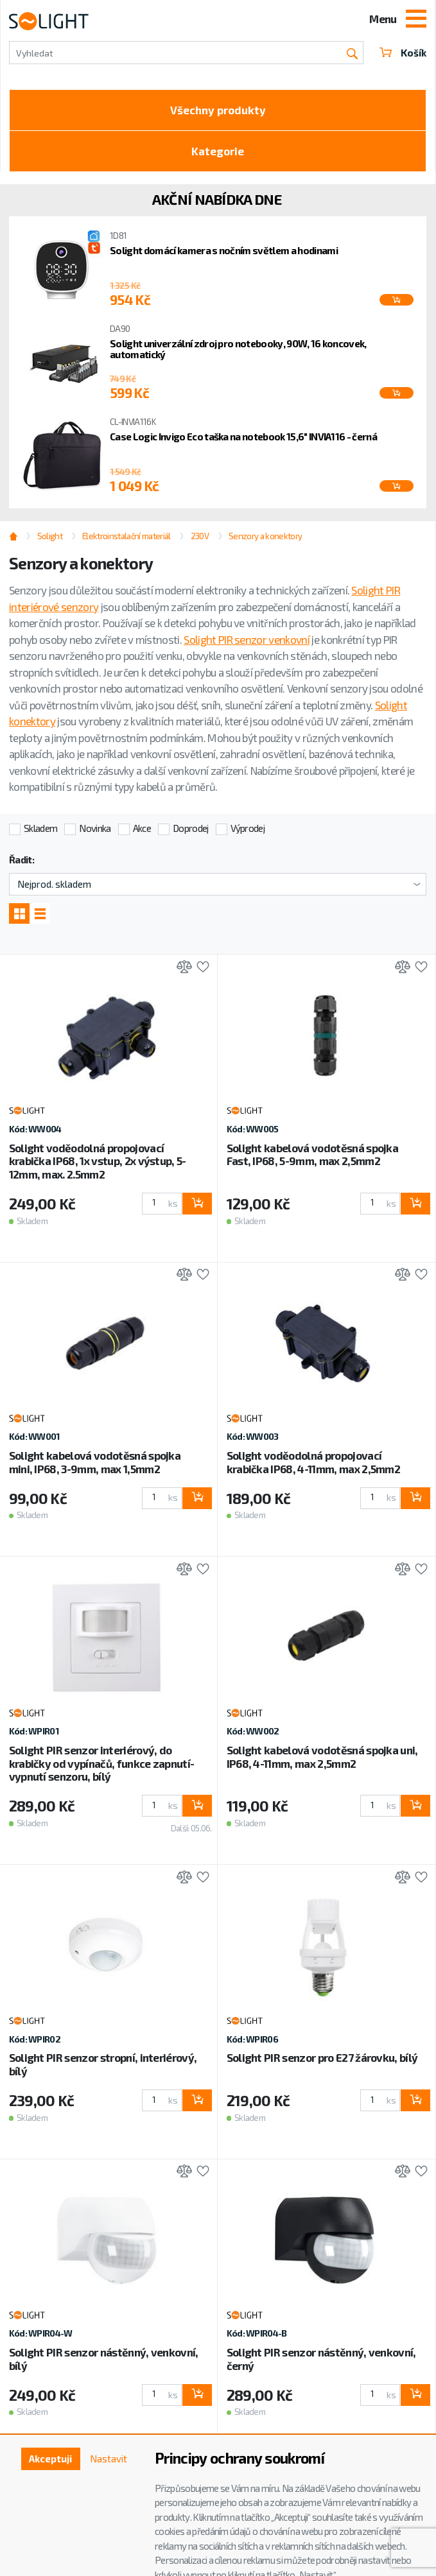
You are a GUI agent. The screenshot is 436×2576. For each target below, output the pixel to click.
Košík (402, 52)
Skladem (40, 828)
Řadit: (21, 859)
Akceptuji (50, 2458)
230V (200, 536)
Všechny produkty (218, 109)
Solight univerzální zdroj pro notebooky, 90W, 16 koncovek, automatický (238, 349)
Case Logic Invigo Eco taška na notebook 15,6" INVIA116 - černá (243, 436)
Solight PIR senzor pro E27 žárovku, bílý (322, 2057)
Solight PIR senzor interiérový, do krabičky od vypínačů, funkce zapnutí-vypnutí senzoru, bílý (102, 1763)
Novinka (94, 828)
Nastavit (108, 2458)
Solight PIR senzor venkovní (247, 639)
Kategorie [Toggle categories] (217, 150)
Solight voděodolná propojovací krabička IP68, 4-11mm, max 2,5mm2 (314, 1462)
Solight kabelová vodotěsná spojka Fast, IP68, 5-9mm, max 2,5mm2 (313, 1154)
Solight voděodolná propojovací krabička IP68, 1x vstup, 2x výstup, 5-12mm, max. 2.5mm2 (97, 1161)
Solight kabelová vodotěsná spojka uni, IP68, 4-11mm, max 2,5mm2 (322, 1756)
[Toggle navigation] (416, 20)
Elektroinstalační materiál (126, 536)
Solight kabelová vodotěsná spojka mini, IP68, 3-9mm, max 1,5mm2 (95, 1462)
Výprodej (248, 828)
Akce (142, 828)
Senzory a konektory (265, 536)
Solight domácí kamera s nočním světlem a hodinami (224, 250)
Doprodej (191, 828)
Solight (49, 536)
